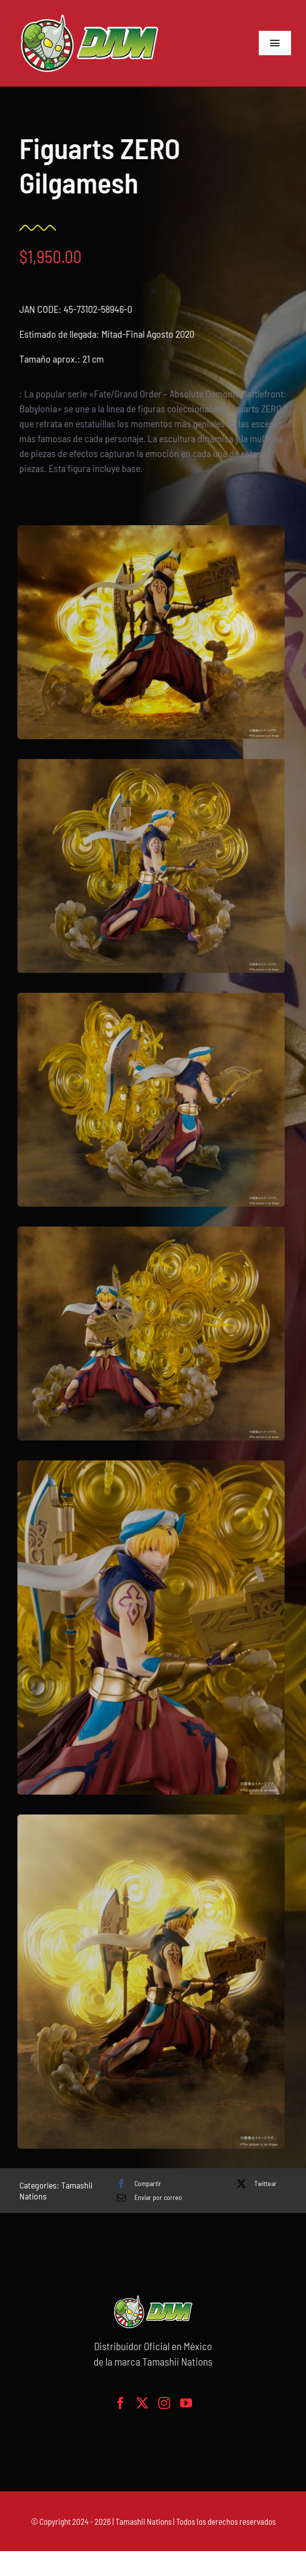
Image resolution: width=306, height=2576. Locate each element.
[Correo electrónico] (147, 2197)
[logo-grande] (89, 15)
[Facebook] (136, 2184)
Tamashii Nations (143, 2521)
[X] (254, 2184)
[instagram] (164, 2403)
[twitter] (142, 2403)
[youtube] (186, 2403)
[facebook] (120, 2403)
